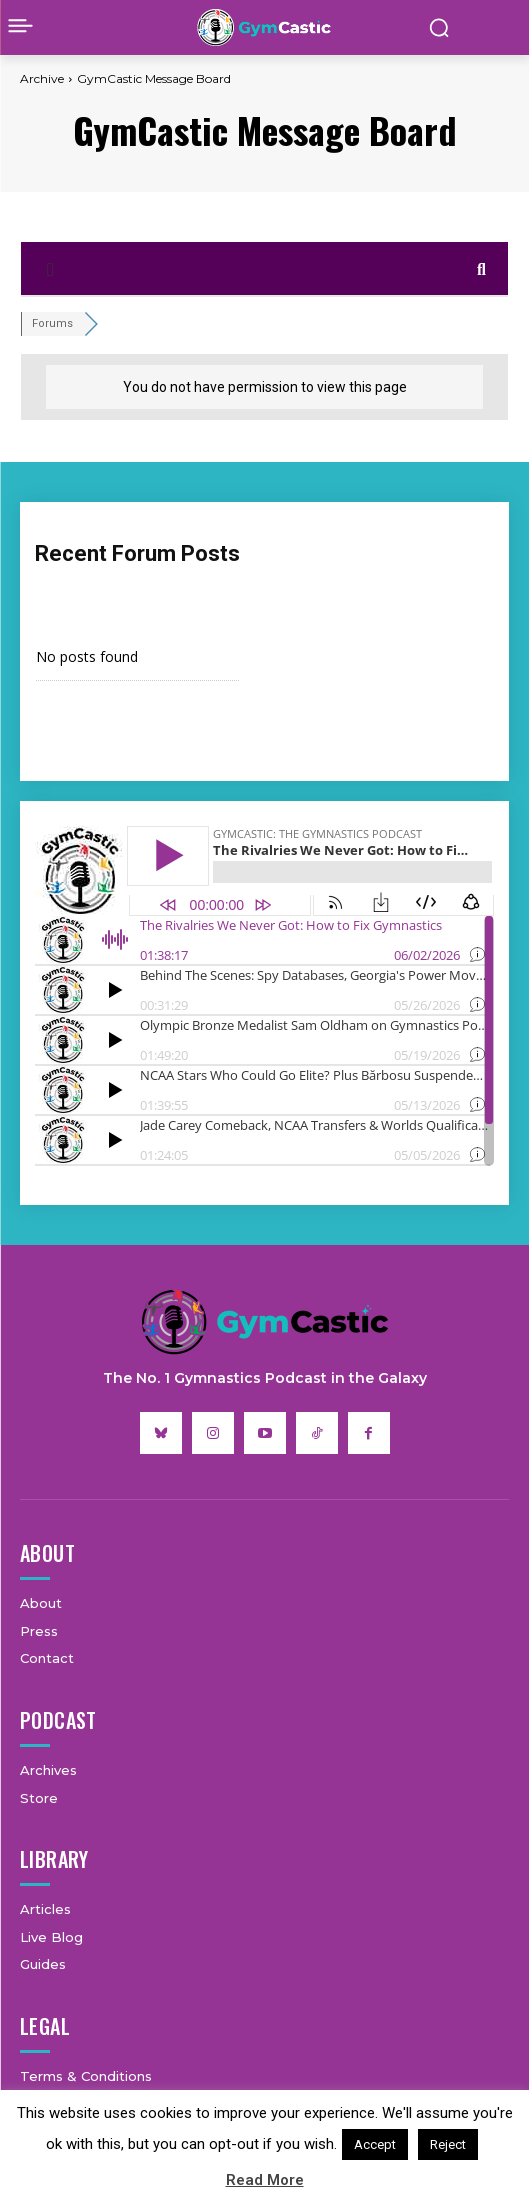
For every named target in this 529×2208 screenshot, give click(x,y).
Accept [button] (375, 2144)
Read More (265, 2180)
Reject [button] (448, 2144)
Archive (42, 78)
